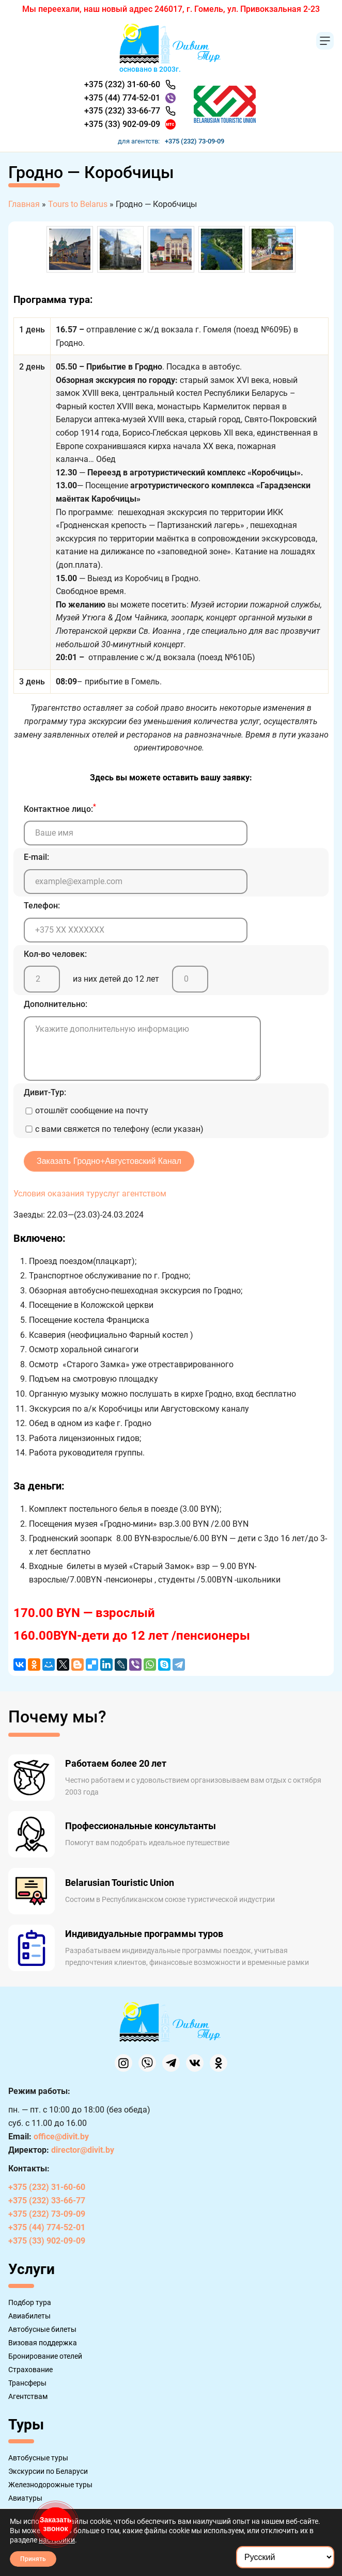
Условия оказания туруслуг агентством (89, 1193)
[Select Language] (285, 2557)
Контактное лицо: (60, 808)
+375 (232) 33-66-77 (122, 111)
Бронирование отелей (45, 2356)
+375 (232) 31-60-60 (122, 84)
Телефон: (42, 905)
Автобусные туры (38, 2457)
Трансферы (27, 2383)
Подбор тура (29, 2302)
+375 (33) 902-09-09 (122, 124)
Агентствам (28, 2396)
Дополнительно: (55, 1004)
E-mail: (36, 857)
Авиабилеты (29, 2315)
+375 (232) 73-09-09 (194, 141)
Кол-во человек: (55, 954)
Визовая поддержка (42, 2342)
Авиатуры (25, 2498)
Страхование (30, 2369)
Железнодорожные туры (50, 2484)
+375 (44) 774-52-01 (122, 98)
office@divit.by (61, 2136)
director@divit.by (82, 2150)
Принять (33, 2559)
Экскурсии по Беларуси (48, 2471)
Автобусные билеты (42, 2329)
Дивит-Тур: (45, 1092)
